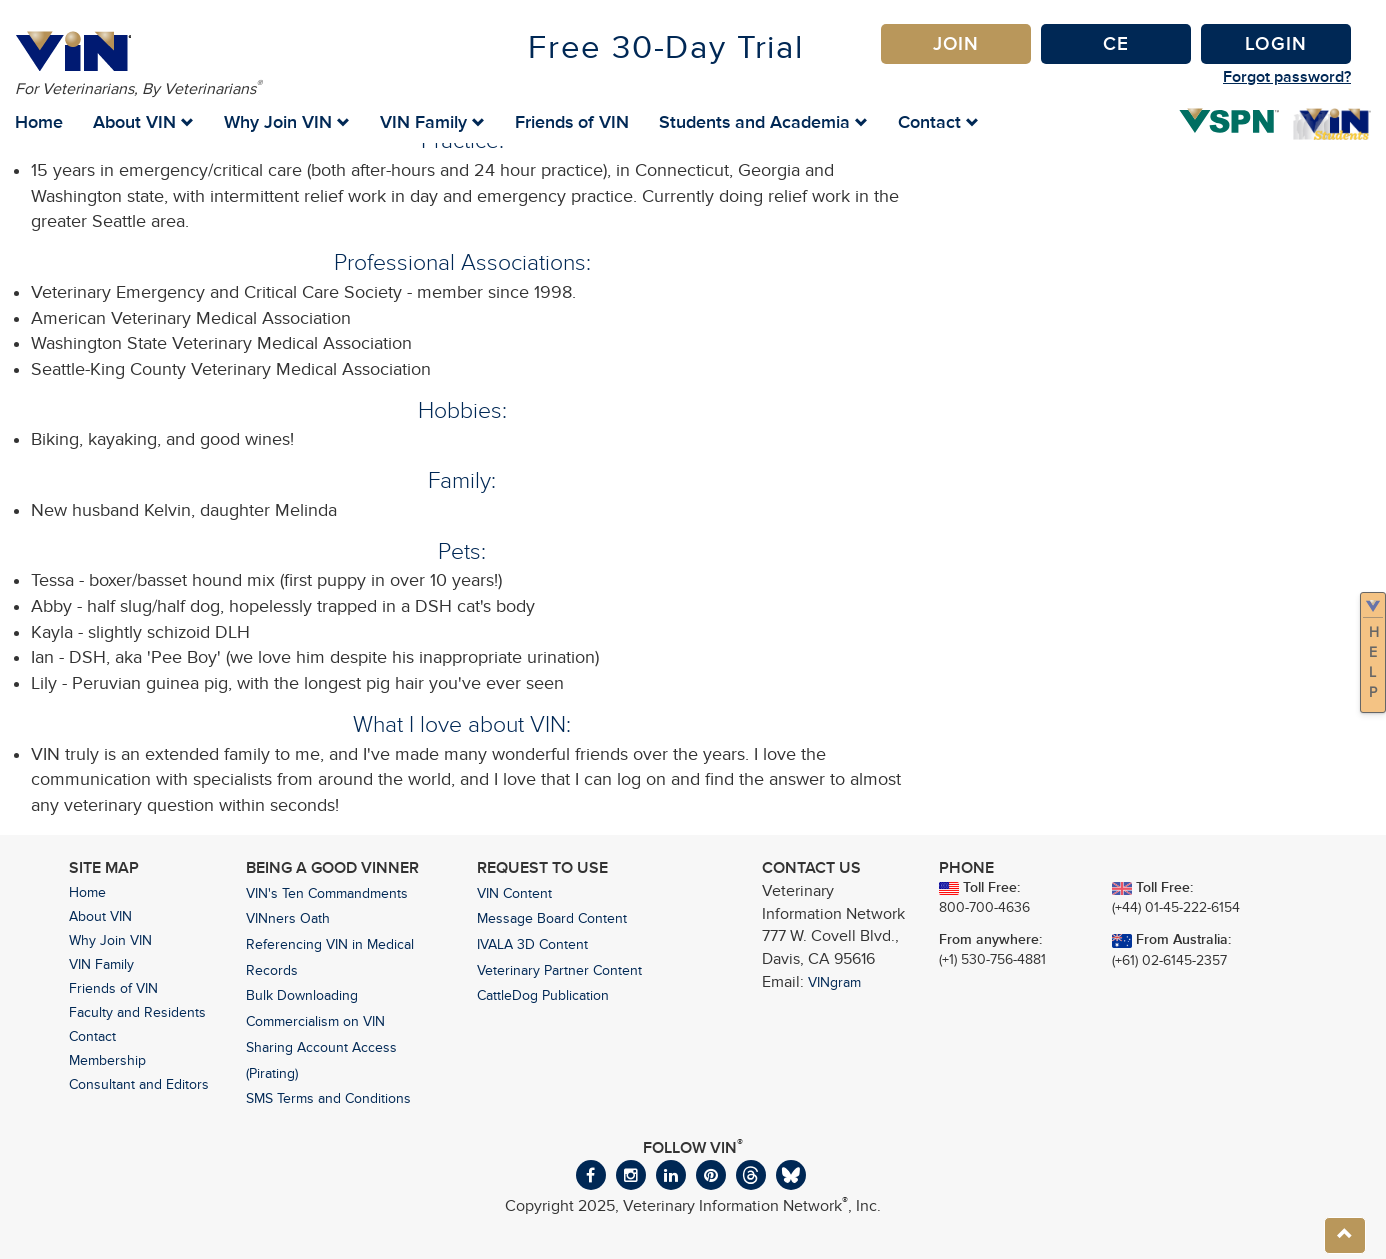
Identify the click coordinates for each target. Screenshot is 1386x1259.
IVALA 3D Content (532, 944)
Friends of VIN (572, 122)
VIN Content (514, 893)
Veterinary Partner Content (559, 970)
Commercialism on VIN (315, 1021)
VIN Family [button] (432, 122)
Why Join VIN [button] (287, 122)
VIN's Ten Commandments (327, 893)
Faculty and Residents (137, 1012)
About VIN (100, 916)
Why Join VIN (110, 940)
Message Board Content (552, 918)
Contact (92, 1036)
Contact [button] (938, 122)
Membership (107, 1060)
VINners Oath (288, 918)
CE (1116, 43)
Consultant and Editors (139, 1084)
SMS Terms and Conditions (328, 1098)
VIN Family (101, 964)
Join (956, 43)
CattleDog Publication (543, 995)
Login (1276, 43)
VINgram (834, 982)
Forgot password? (1287, 77)
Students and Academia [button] (763, 122)
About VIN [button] (143, 122)
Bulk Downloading (302, 995)
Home (39, 122)
